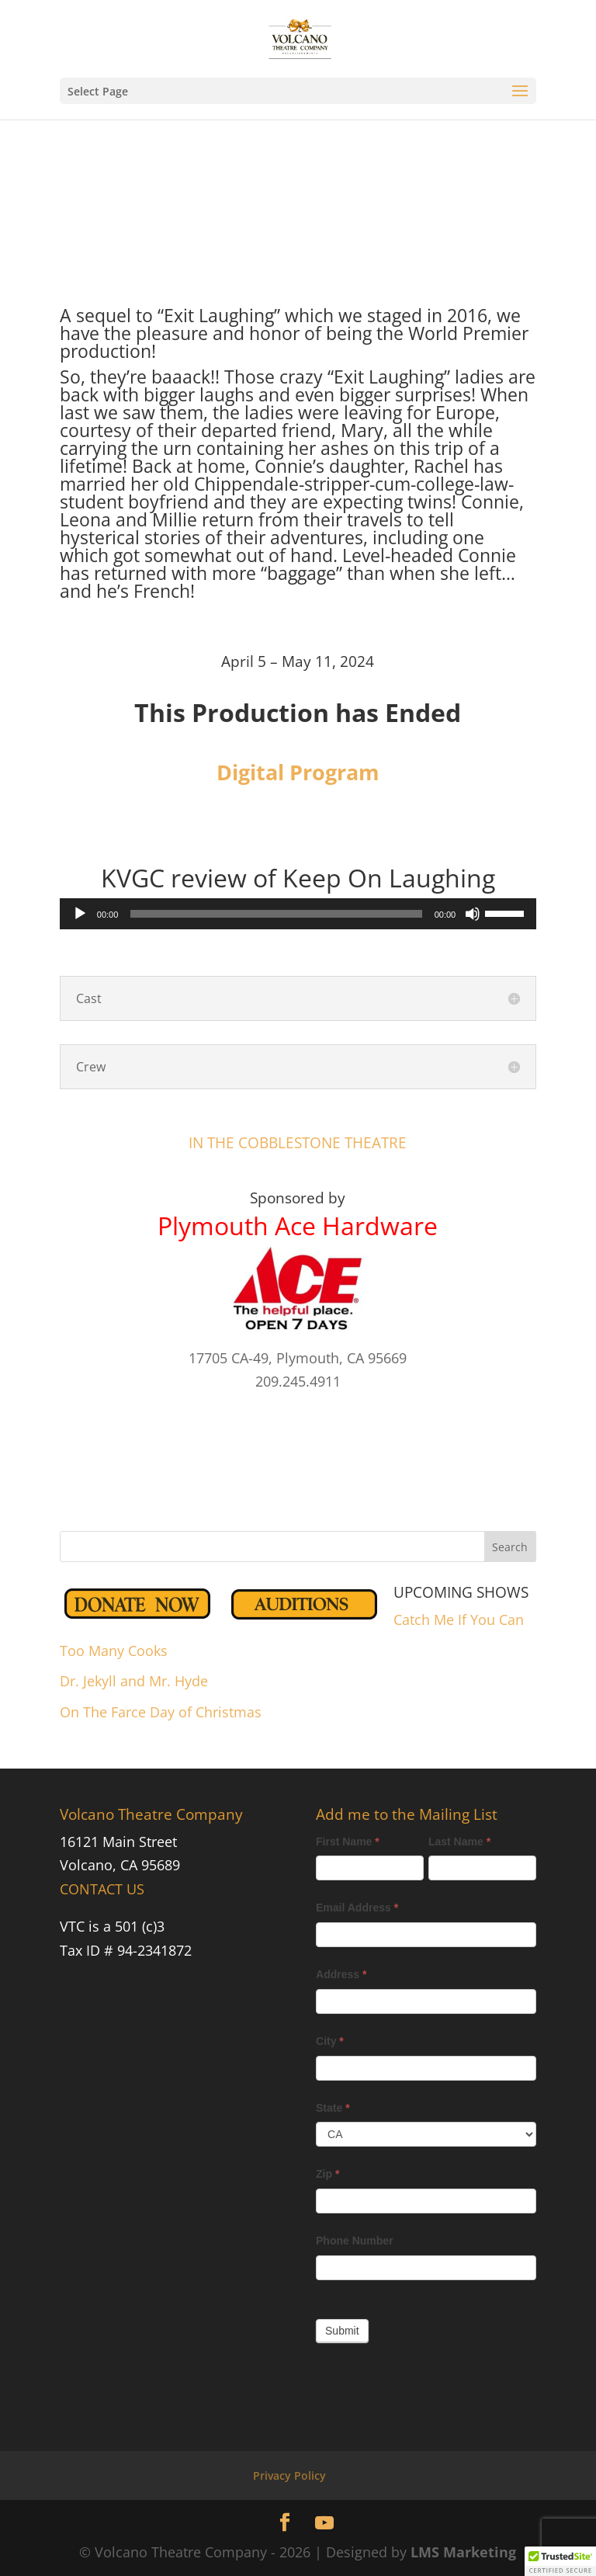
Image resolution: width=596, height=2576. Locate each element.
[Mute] (472, 914)
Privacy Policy (289, 2475)
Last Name (459, 1841)
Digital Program (298, 772)
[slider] (275, 914)
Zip (327, 2174)
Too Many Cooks (114, 1650)
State (333, 2108)
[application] (298, 913)
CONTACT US (102, 1889)
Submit (342, 2330)
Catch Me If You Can (458, 1619)
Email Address (357, 1907)
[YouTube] (324, 2523)
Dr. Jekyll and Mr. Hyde (134, 1681)
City (330, 2041)
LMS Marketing (463, 2552)
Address (341, 1974)
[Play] (80, 914)
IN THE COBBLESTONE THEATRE (298, 1143)
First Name (347, 1841)
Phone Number (354, 2240)
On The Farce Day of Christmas (161, 1712)
